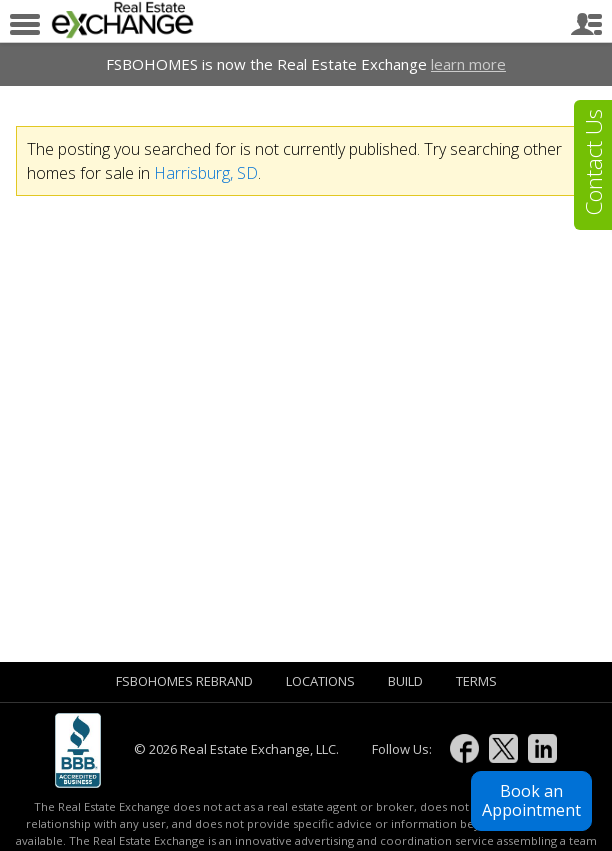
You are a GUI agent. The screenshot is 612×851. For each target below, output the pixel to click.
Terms (476, 681)
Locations (320, 681)
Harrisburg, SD (206, 173)
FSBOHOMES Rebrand (184, 681)
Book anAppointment (531, 800)
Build (405, 681)
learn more (468, 64)
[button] (531, 801)
